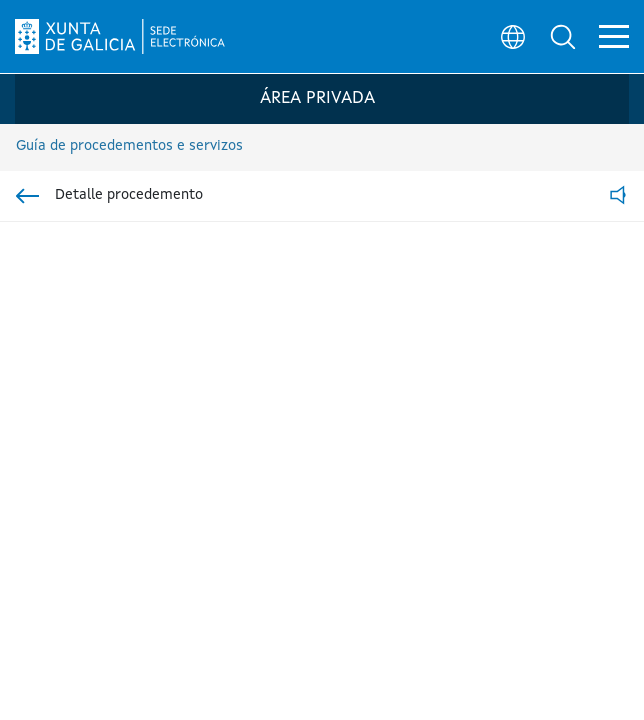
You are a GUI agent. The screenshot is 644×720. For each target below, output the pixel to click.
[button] (560, 36)
